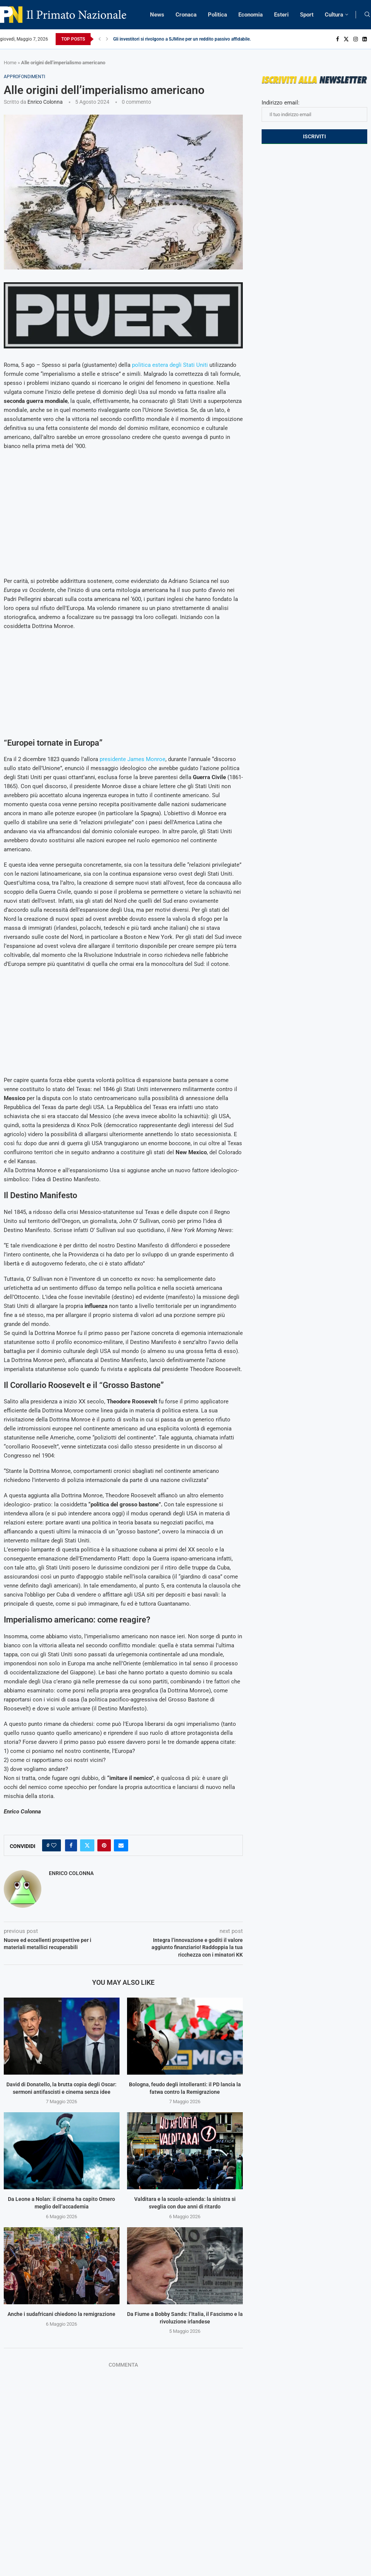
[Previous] (100, 39)
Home (10, 62)
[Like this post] (53, 1845)
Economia (250, 14)
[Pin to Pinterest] (104, 1845)
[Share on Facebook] (71, 1845)
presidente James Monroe (132, 759)
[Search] (367, 15)
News (157, 14)
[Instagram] (355, 39)
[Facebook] (337, 39)
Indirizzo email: (314, 110)
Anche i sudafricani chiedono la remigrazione (61, 2314)
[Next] (107, 39)
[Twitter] (346, 39)
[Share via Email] (121, 1845)
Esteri (281, 14)
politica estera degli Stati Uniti (170, 365)
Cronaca (186, 14)
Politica (217, 14)
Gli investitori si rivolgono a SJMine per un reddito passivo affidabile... (183, 39)
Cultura (334, 14)
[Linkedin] (364, 39)
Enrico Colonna (45, 102)
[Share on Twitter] (87, 1845)
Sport (306, 14)
